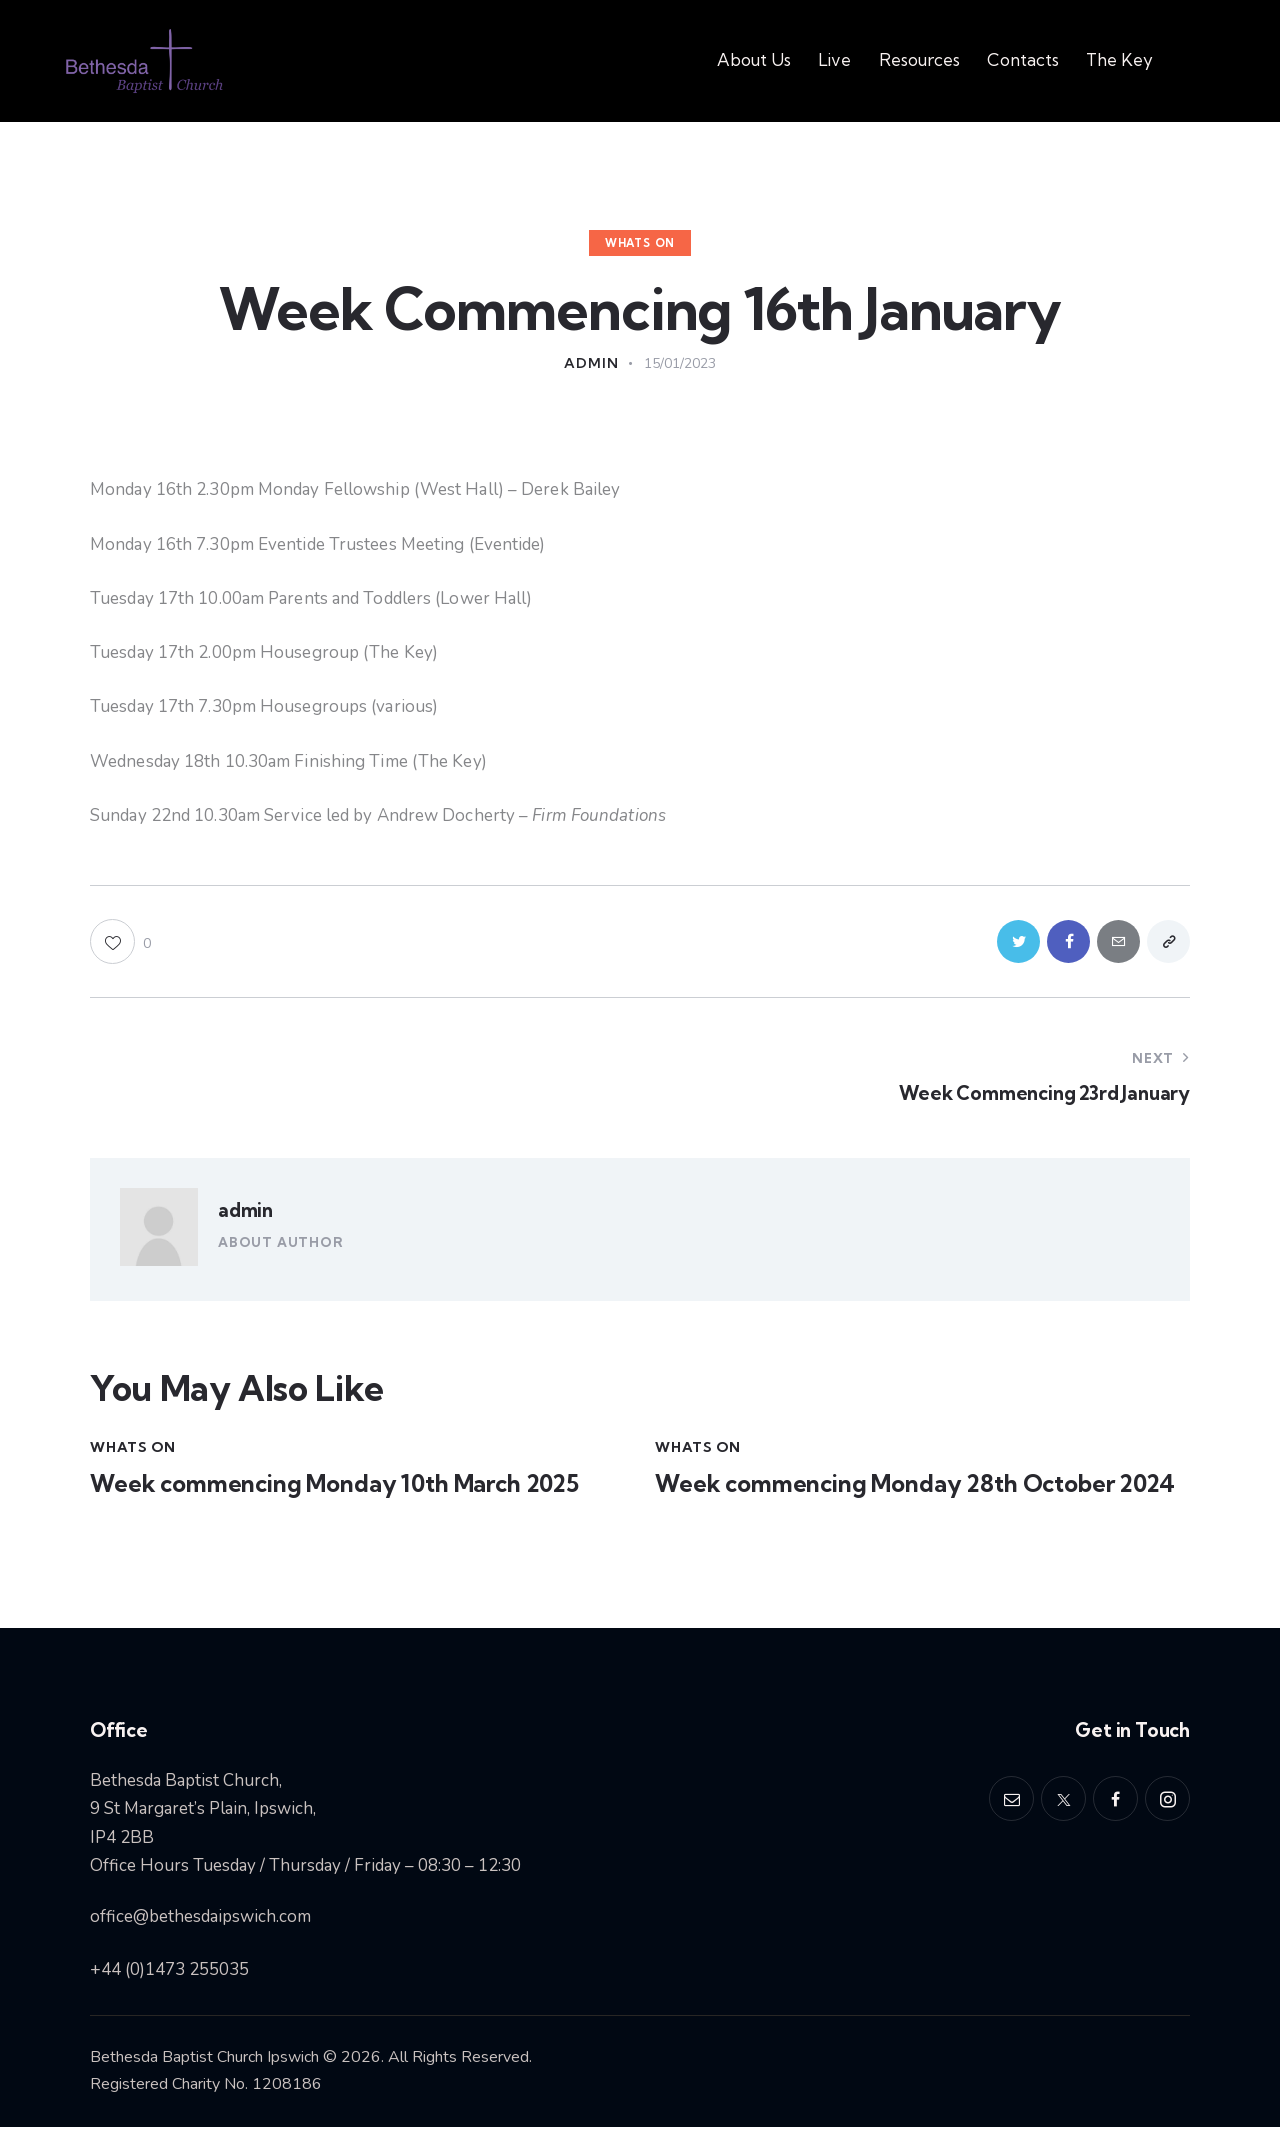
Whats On (640, 243)
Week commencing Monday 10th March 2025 (340, 1486)
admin (245, 1212)
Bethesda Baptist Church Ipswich (204, 2060)
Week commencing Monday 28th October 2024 (919, 1486)
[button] (120, 942)
